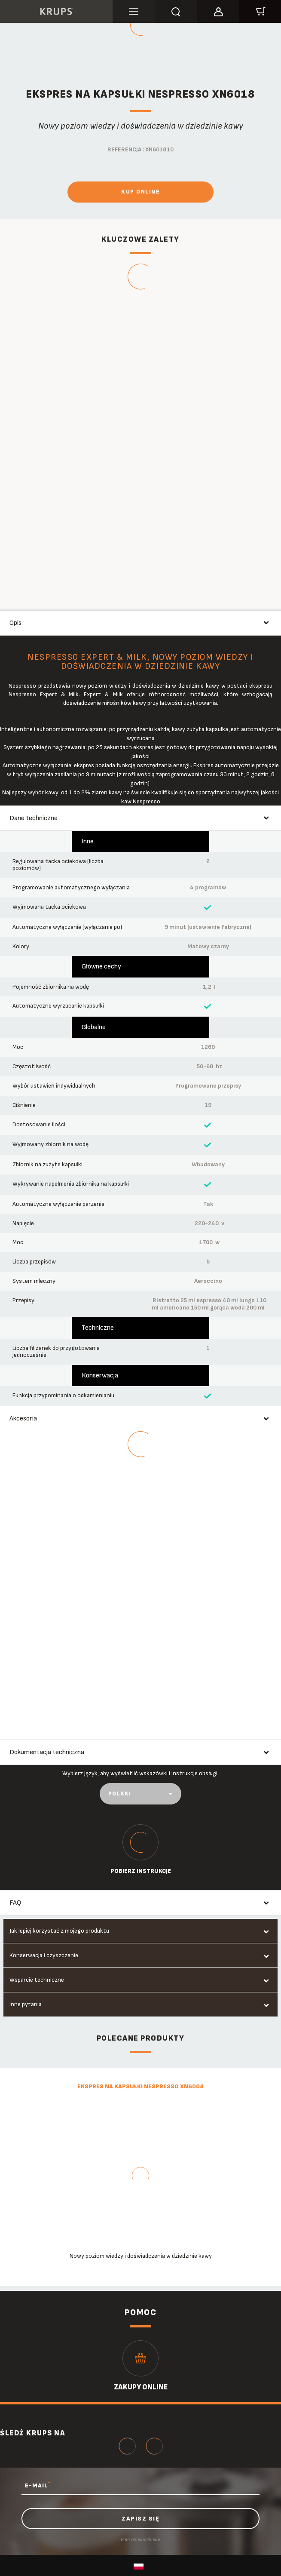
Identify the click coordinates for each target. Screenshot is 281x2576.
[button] (218, 10)
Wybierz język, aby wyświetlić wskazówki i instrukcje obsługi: (140, 1773)
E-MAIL (37, 2485)
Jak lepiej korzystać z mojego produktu (59, 1930)
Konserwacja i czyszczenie (43, 1955)
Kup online (140, 191)
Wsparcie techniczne (36, 1979)
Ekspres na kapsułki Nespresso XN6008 (140, 2086)
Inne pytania (25, 2004)
